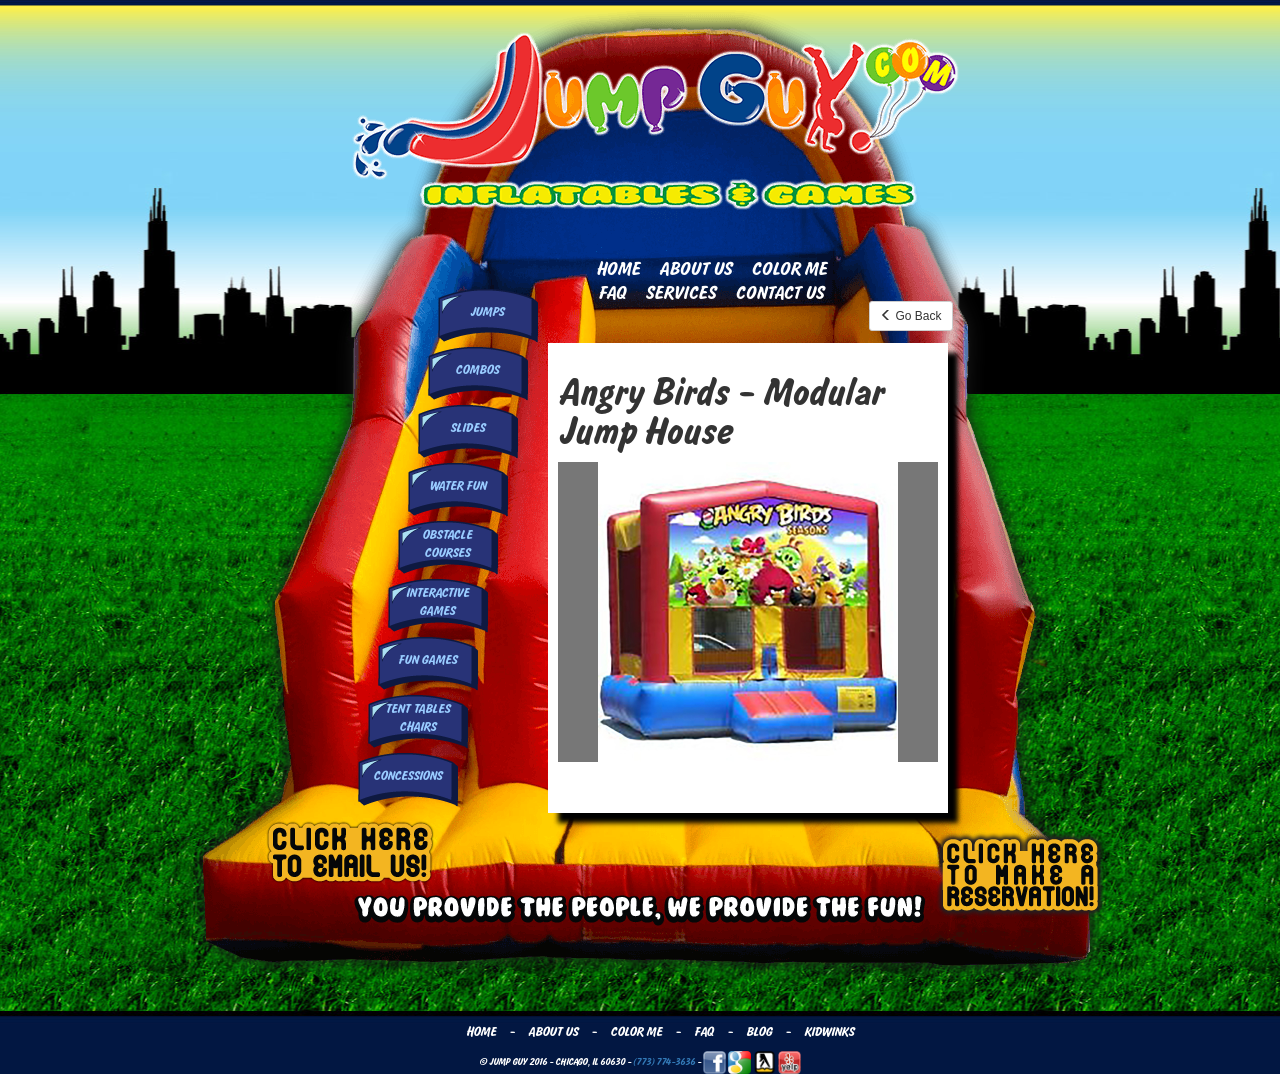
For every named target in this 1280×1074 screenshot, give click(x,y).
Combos (477, 370)
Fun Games (427, 660)
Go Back (910, 316)
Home (618, 269)
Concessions (407, 776)
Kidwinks (829, 1032)
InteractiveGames (437, 601)
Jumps (487, 312)
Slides (467, 428)
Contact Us (779, 293)
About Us (695, 269)
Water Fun (457, 486)
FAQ (612, 293)
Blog (759, 1032)
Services (680, 293)
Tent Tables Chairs (417, 717)
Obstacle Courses (447, 543)
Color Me (789, 269)
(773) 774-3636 (664, 1061)
